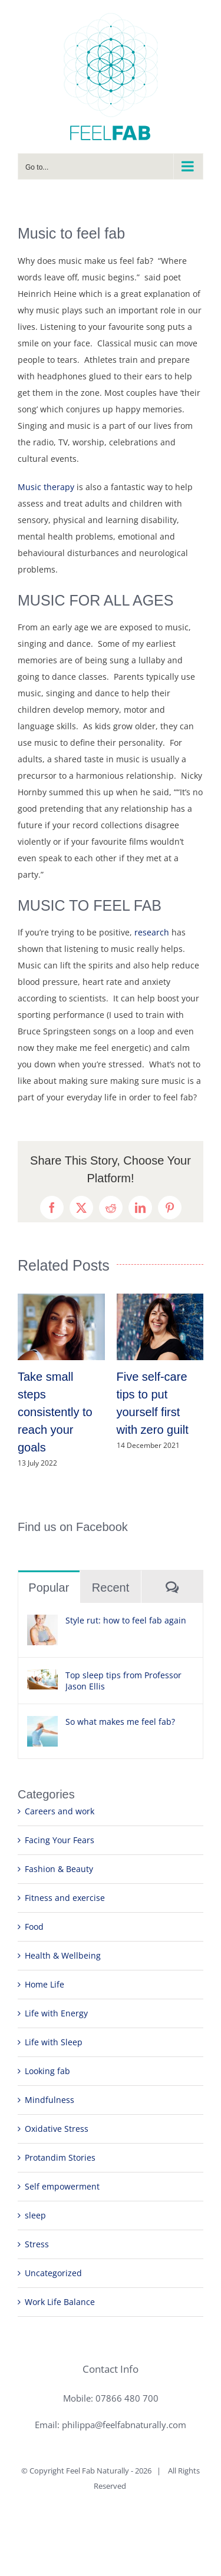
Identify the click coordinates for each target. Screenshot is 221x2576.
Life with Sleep (54, 2042)
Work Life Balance (60, 2301)
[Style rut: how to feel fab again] (42, 1622)
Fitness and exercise (65, 1897)
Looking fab (47, 2070)
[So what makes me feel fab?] (42, 1724)
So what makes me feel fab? (120, 1721)
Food (34, 1926)
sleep (35, 2215)
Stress (37, 2244)
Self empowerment (62, 2186)
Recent (110, 1587)
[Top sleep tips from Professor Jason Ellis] (42, 1677)
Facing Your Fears (59, 1840)
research (151, 932)
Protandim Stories (60, 2157)
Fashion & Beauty (59, 1868)
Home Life (44, 1984)
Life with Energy (56, 2013)
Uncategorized (53, 2273)
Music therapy (46, 486)
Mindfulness (49, 2099)
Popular (48, 1587)
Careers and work (59, 1811)
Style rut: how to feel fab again (125, 1620)
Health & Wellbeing (63, 1955)
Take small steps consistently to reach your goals (55, 1412)
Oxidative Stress (56, 2128)
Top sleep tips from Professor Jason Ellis (123, 1680)
